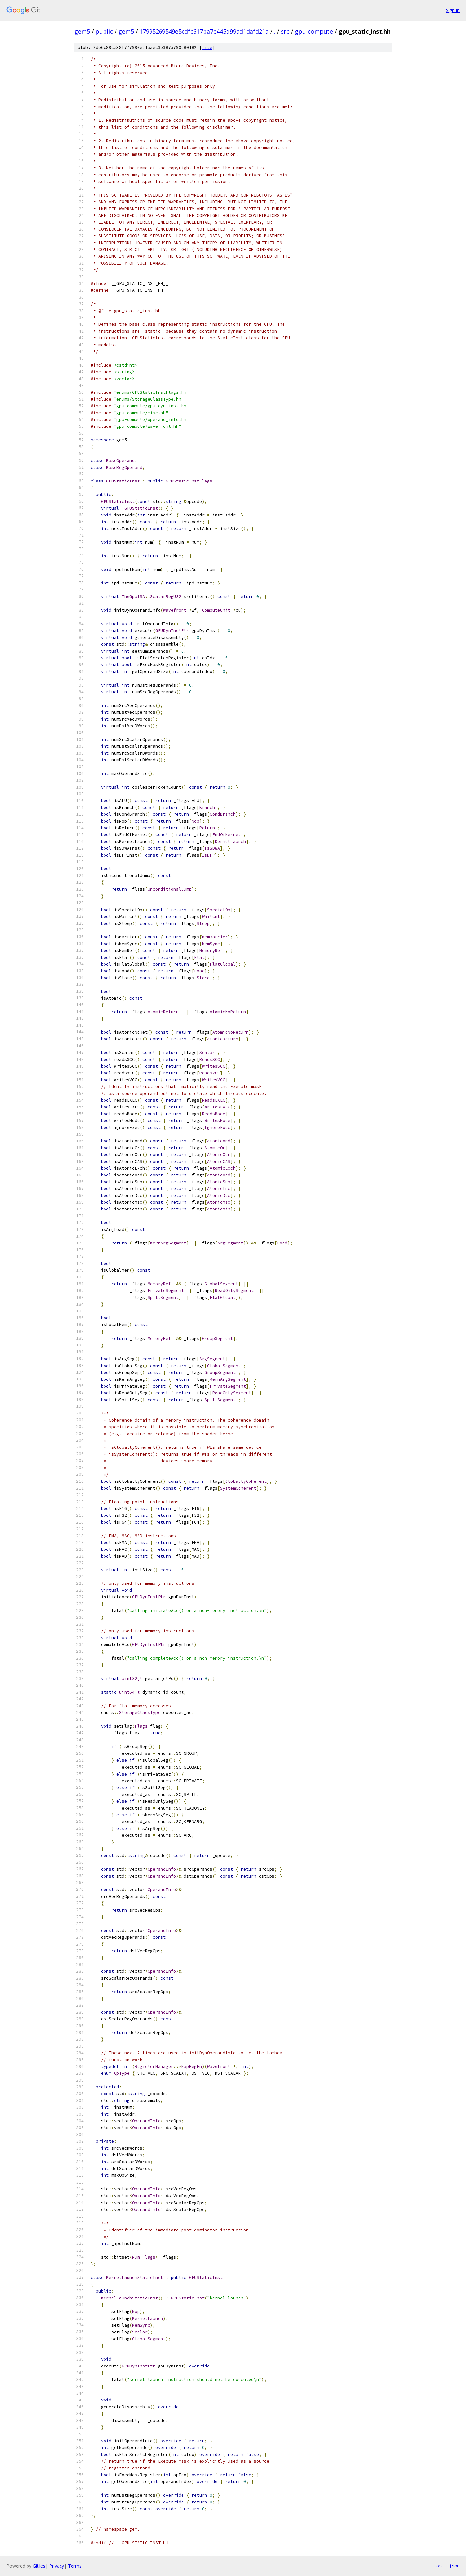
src (285, 31)
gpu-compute (314, 31)
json (454, 2566)
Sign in (453, 10)
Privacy (56, 2566)
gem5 (82, 31)
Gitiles (39, 2566)
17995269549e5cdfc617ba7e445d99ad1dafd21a (204, 31)
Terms (75, 2566)
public (104, 31)
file (207, 47)
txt (439, 2566)
